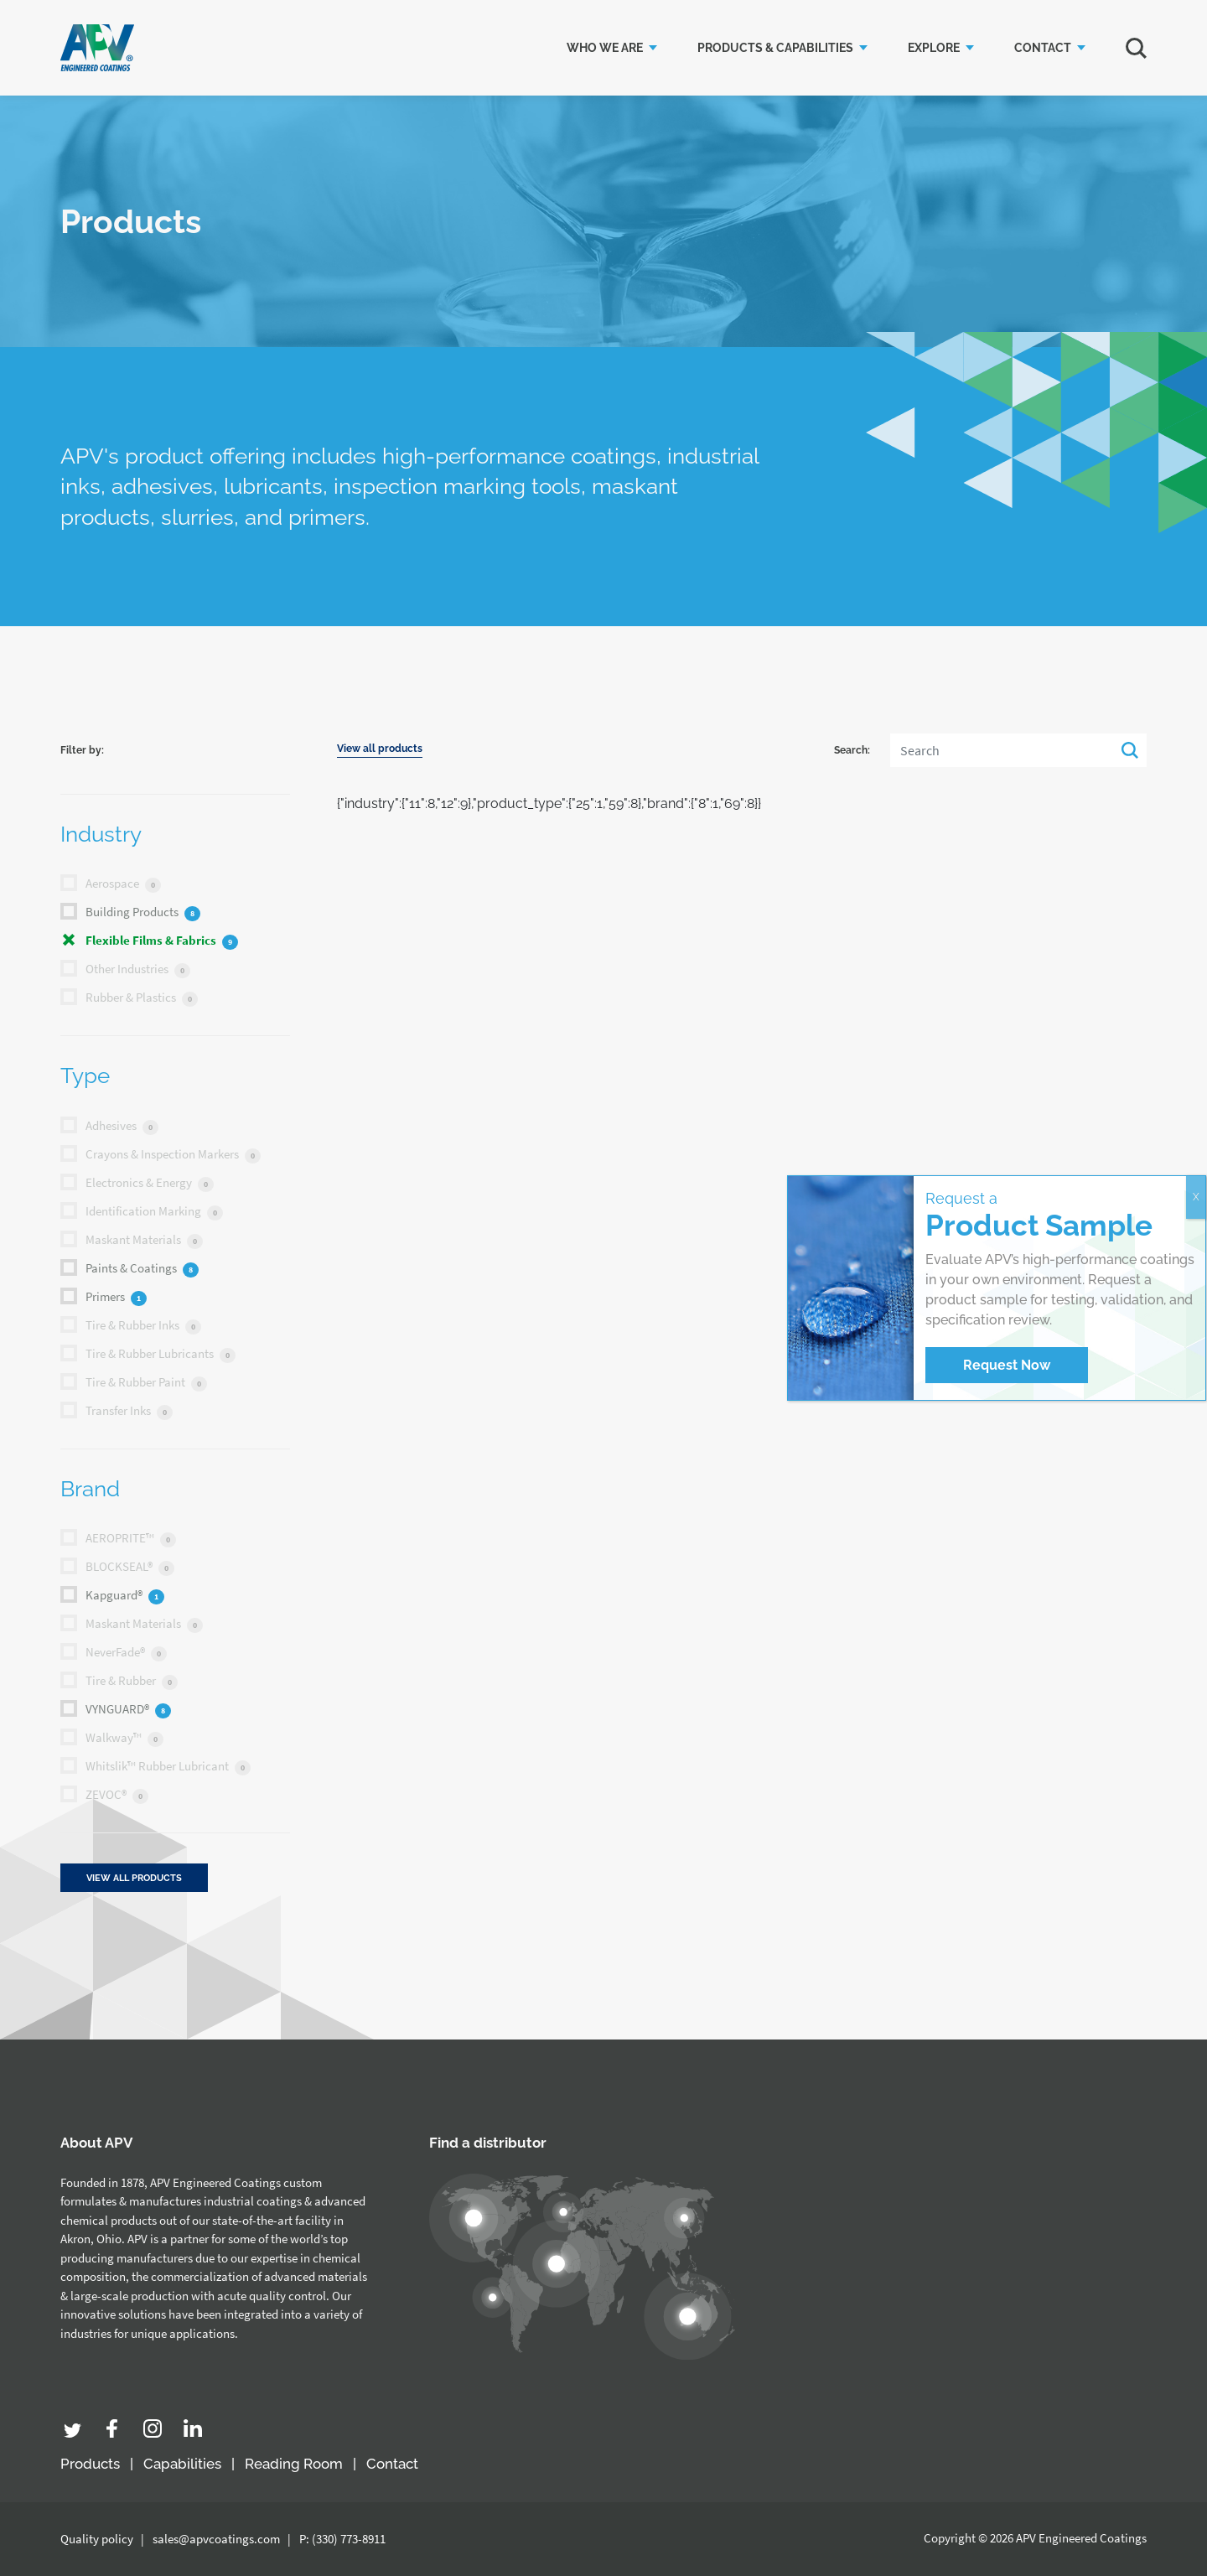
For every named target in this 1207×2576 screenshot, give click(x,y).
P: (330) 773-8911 (342, 2539)
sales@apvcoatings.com (216, 2539)
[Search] (1018, 750)
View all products (379, 749)
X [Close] (1196, 1197)
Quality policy (96, 2539)
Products (90, 2463)
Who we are (605, 47)
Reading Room (294, 2463)
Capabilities (182, 2463)
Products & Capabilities (775, 47)
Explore (934, 47)
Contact (1042, 47)
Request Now (1006, 1365)
